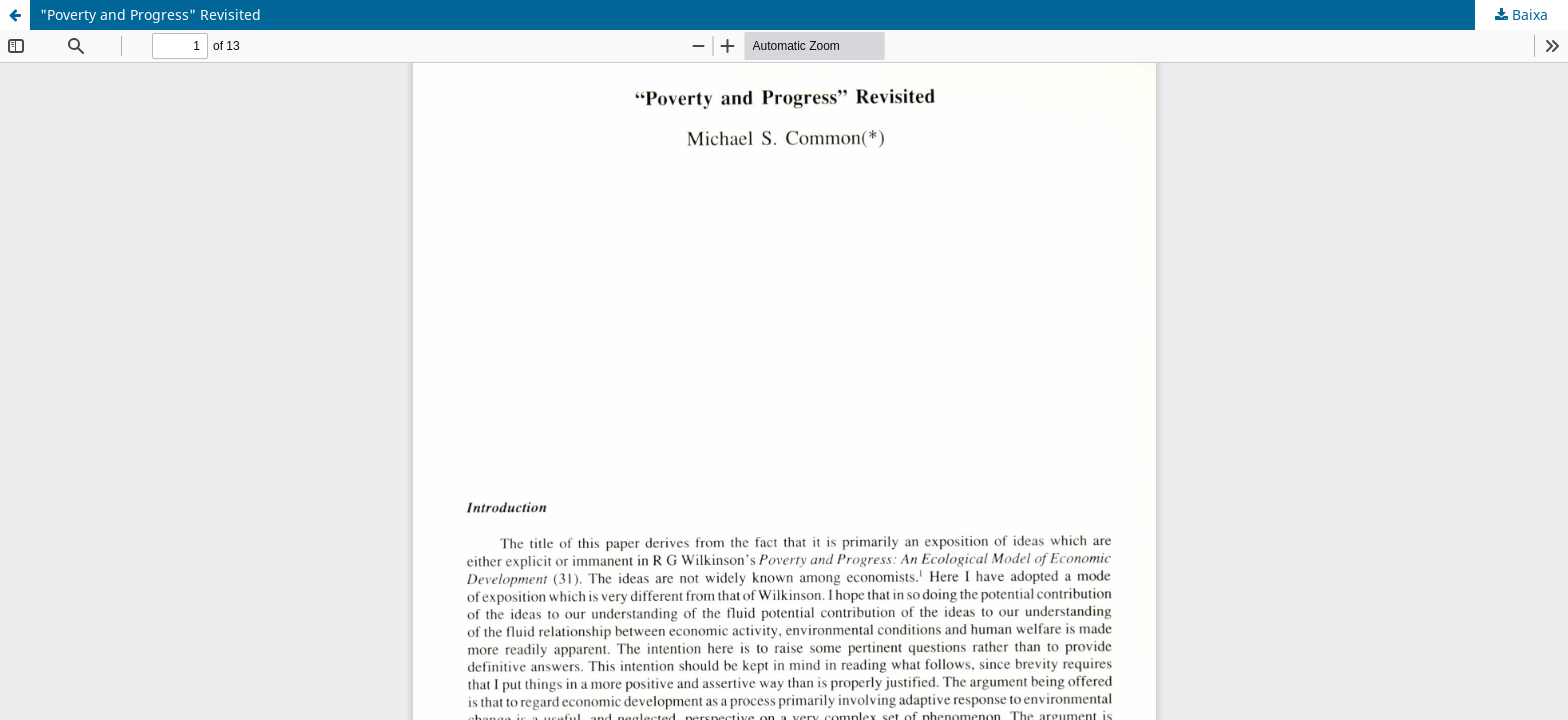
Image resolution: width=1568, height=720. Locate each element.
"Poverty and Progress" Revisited (150, 14)
